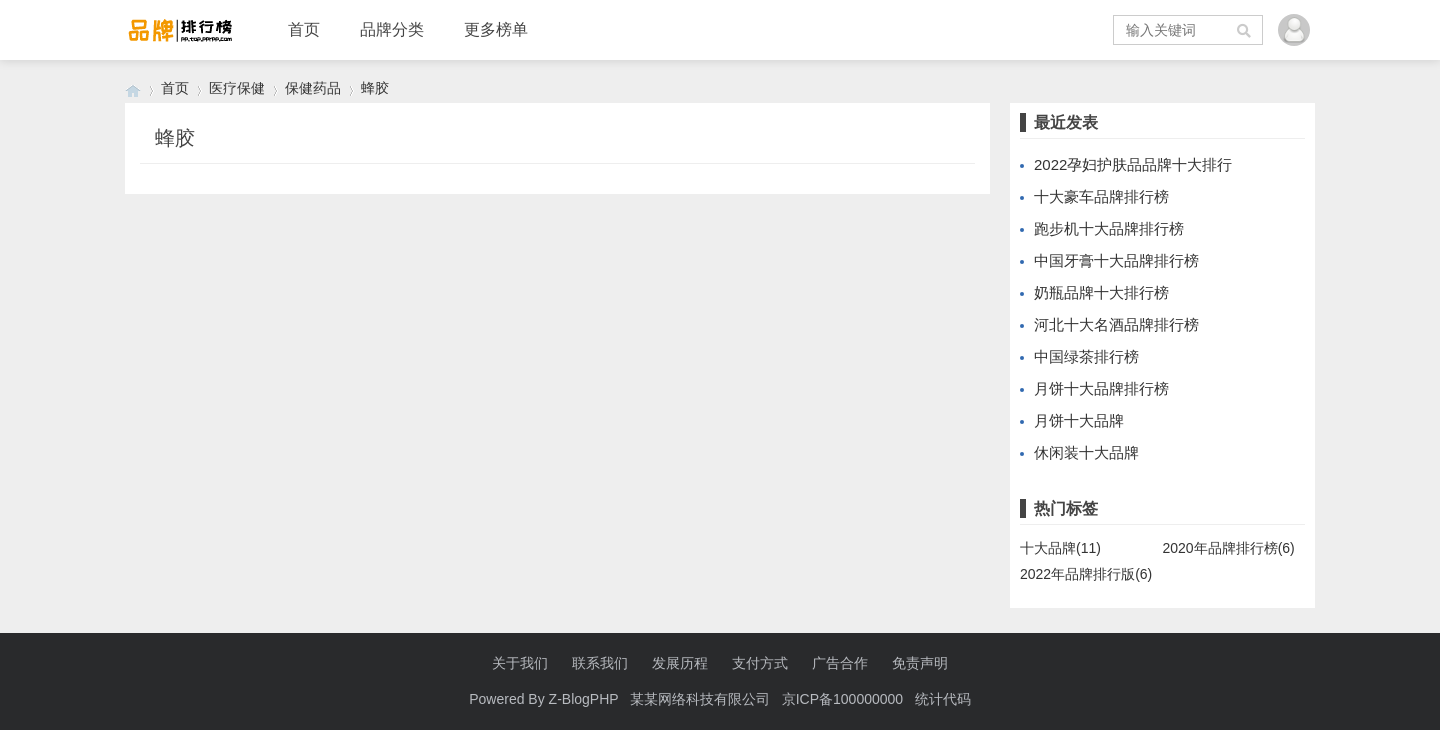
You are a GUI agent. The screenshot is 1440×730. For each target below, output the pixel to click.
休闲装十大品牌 (1086, 452)
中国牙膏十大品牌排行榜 (1116, 260)
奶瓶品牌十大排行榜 (1101, 292)
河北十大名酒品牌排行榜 (1116, 324)
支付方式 (760, 663)
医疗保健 (237, 88)
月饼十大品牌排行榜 (1101, 388)
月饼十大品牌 (1079, 420)
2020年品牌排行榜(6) (1229, 548)
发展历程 (680, 663)
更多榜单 (496, 29)
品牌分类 (392, 29)
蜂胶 (375, 88)
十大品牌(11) (1060, 548)
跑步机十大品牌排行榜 (1109, 228)
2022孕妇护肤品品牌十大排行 (1133, 164)
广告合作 (840, 663)
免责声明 (920, 663)
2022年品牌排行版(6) (1086, 574)
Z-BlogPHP (584, 699)
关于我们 (520, 663)
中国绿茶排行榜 (1086, 356)
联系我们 (600, 663)
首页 (304, 29)
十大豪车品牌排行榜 (1101, 196)
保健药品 (313, 88)
